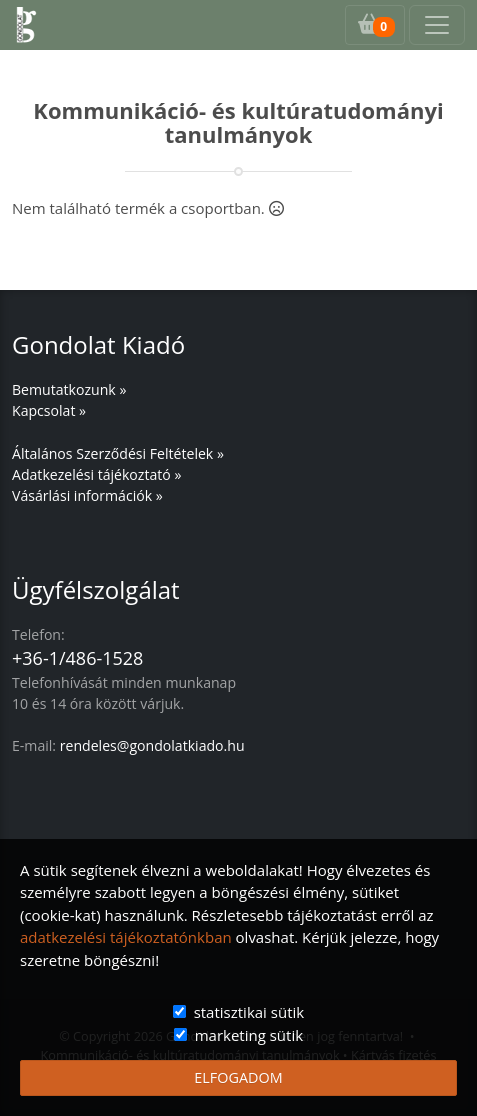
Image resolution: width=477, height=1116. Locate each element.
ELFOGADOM (238, 1077)
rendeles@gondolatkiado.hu (152, 745)
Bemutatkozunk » (69, 389)
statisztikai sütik (249, 1012)
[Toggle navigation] (437, 25)
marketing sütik (249, 1035)
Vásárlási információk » (87, 495)
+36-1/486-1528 (77, 658)
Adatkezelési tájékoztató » (96, 474)
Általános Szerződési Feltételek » (118, 453)
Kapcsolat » (49, 410)
